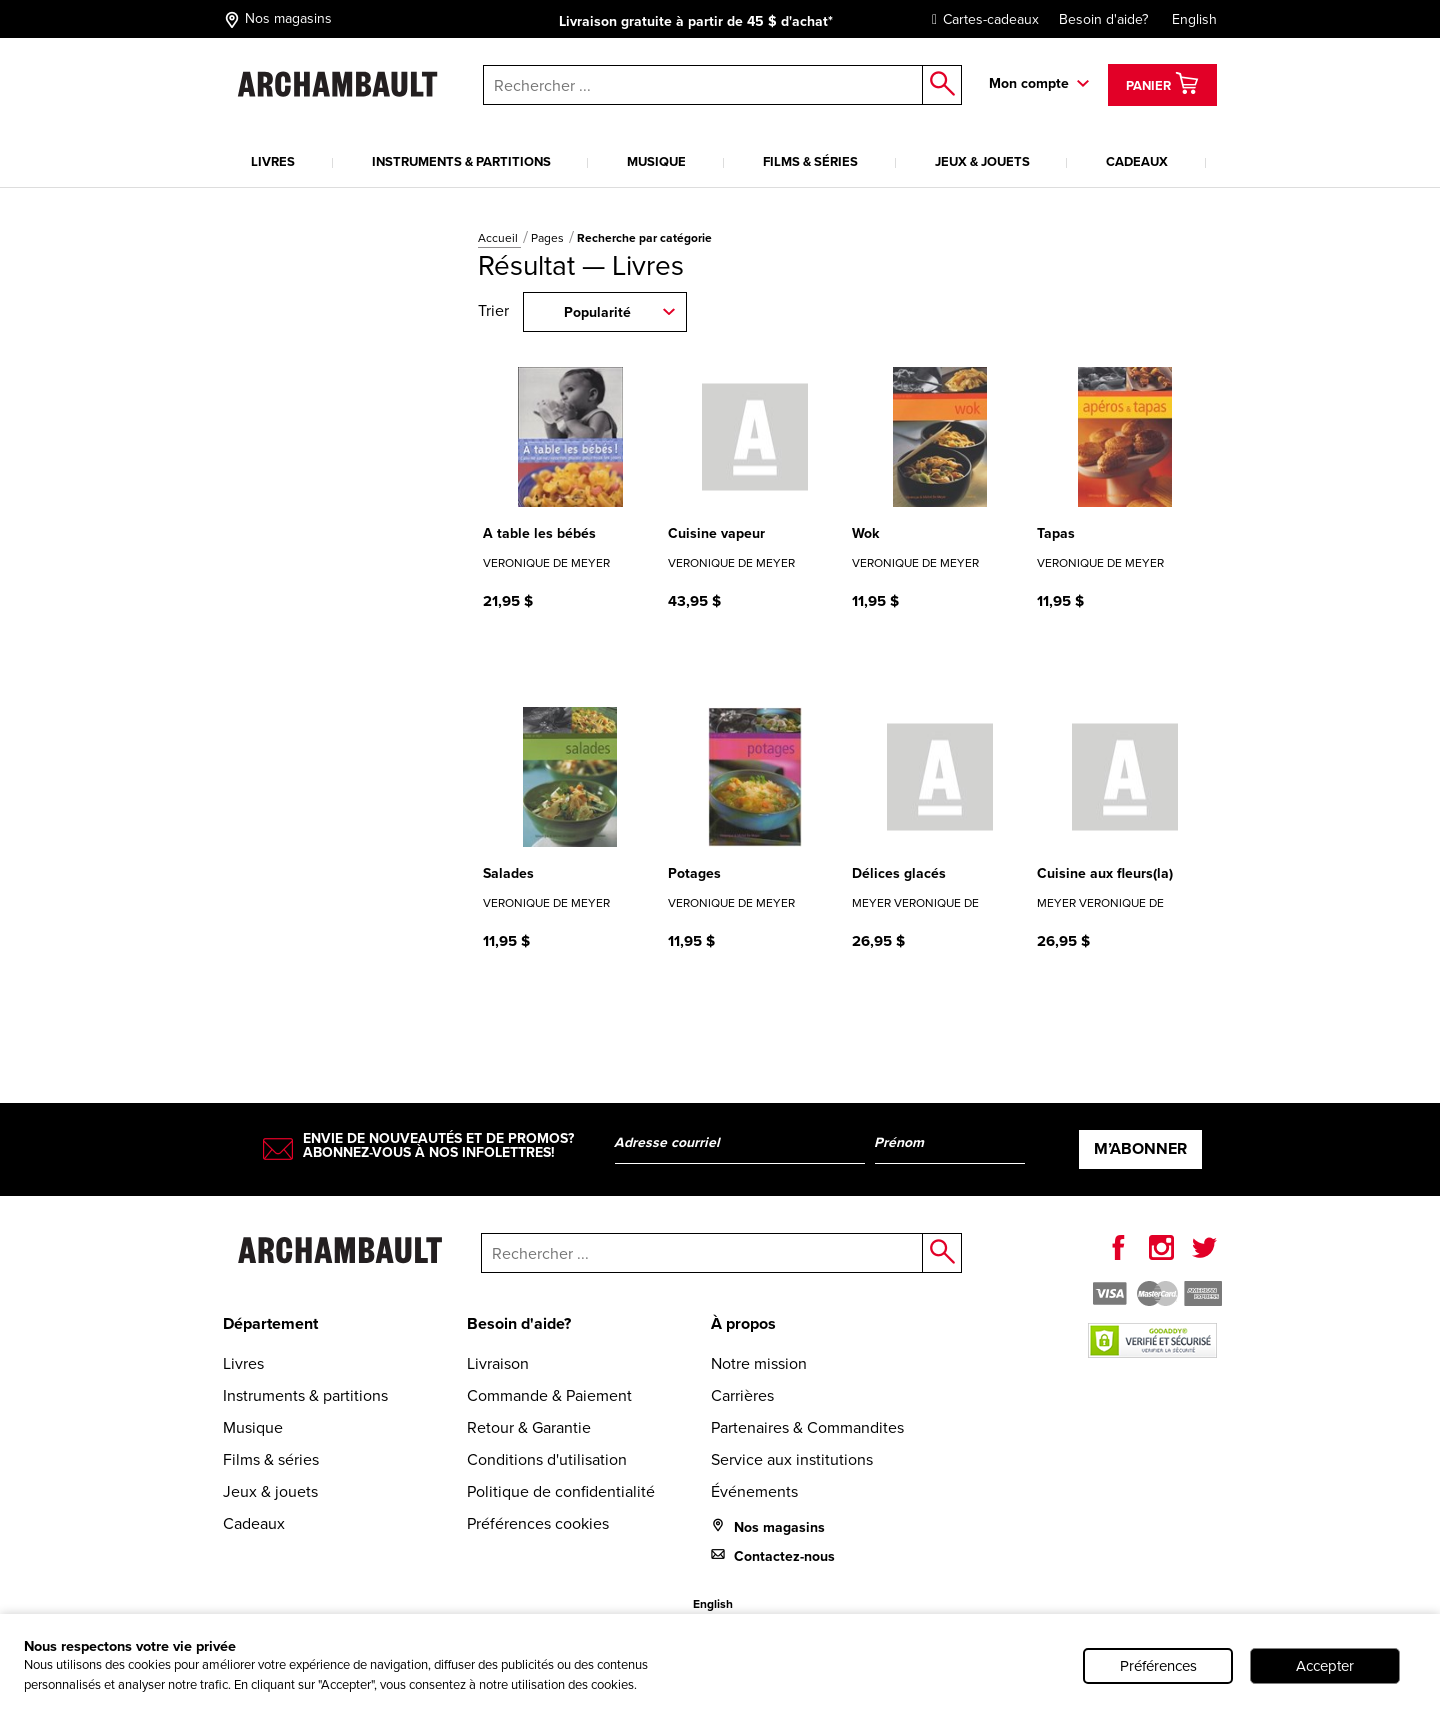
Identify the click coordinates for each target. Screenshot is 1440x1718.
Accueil (499, 238)
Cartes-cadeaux (980, 19)
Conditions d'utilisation (547, 1459)
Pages (549, 238)
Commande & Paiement (549, 1395)
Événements (754, 1491)
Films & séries (810, 161)
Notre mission (759, 1363)
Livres (273, 161)
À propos (743, 1323)
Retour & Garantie (529, 1427)
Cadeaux (1137, 161)
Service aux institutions (792, 1459)
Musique (656, 161)
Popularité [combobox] (597, 312)
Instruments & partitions (461, 161)
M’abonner (1140, 1148)
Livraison (498, 1363)
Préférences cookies (538, 1523)
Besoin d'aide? (1103, 19)
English (1194, 19)
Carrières (742, 1395)
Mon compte (1029, 83)
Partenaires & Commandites (807, 1427)
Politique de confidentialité (561, 1491)
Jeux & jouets (982, 161)
